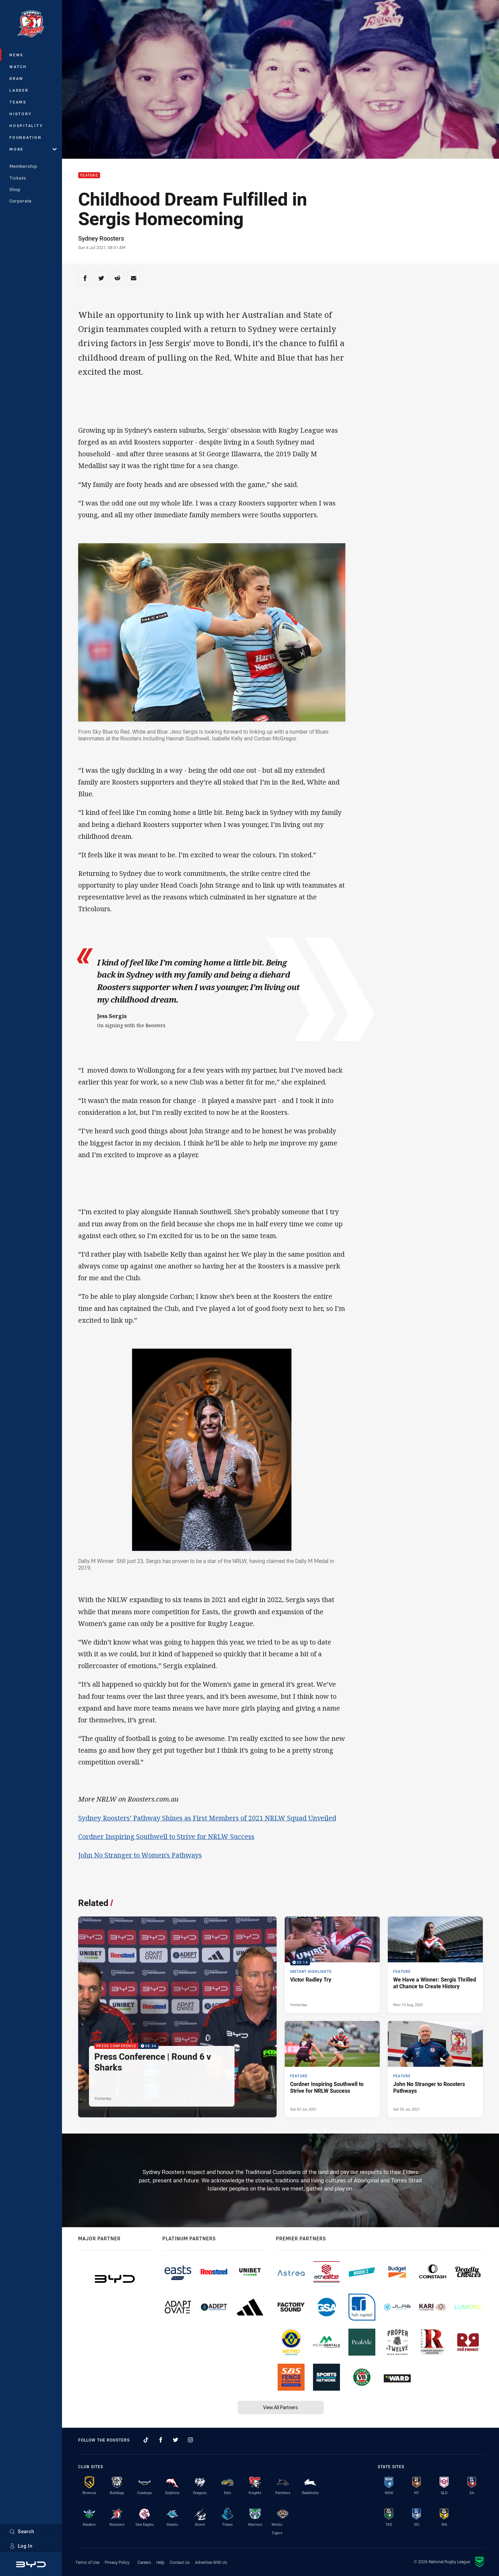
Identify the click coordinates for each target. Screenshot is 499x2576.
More (33, 149)
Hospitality (26, 125)
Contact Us (180, 2562)
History (20, 113)
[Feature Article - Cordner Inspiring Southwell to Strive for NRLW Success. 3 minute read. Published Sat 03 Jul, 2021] (332, 2069)
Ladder (19, 90)
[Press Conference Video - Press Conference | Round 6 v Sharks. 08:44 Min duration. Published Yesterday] (177, 2016)
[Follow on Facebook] (160, 2440)
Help (160, 2562)
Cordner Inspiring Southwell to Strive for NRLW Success (166, 1836)
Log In (21, 2546)
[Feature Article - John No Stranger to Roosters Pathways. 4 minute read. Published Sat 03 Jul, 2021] (435, 2069)
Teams (18, 101)
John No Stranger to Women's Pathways (140, 1855)
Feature (89, 175)
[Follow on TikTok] (146, 2440)
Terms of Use (87, 2562)
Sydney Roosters (101, 238)
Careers (144, 2562)
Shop (15, 189)
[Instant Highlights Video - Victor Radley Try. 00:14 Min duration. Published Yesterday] (332, 1964)
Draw (16, 78)
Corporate (20, 201)
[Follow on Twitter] (175, 2440)
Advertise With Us (211, 2562)
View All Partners (280, 2407)
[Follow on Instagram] (190, 2440)
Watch (18, 66)
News (16, 54)
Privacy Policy (117, 2562)
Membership (23, 166)
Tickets (17, 178)
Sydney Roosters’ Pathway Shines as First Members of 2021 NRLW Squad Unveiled (207, 1817)
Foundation (25, 137)
